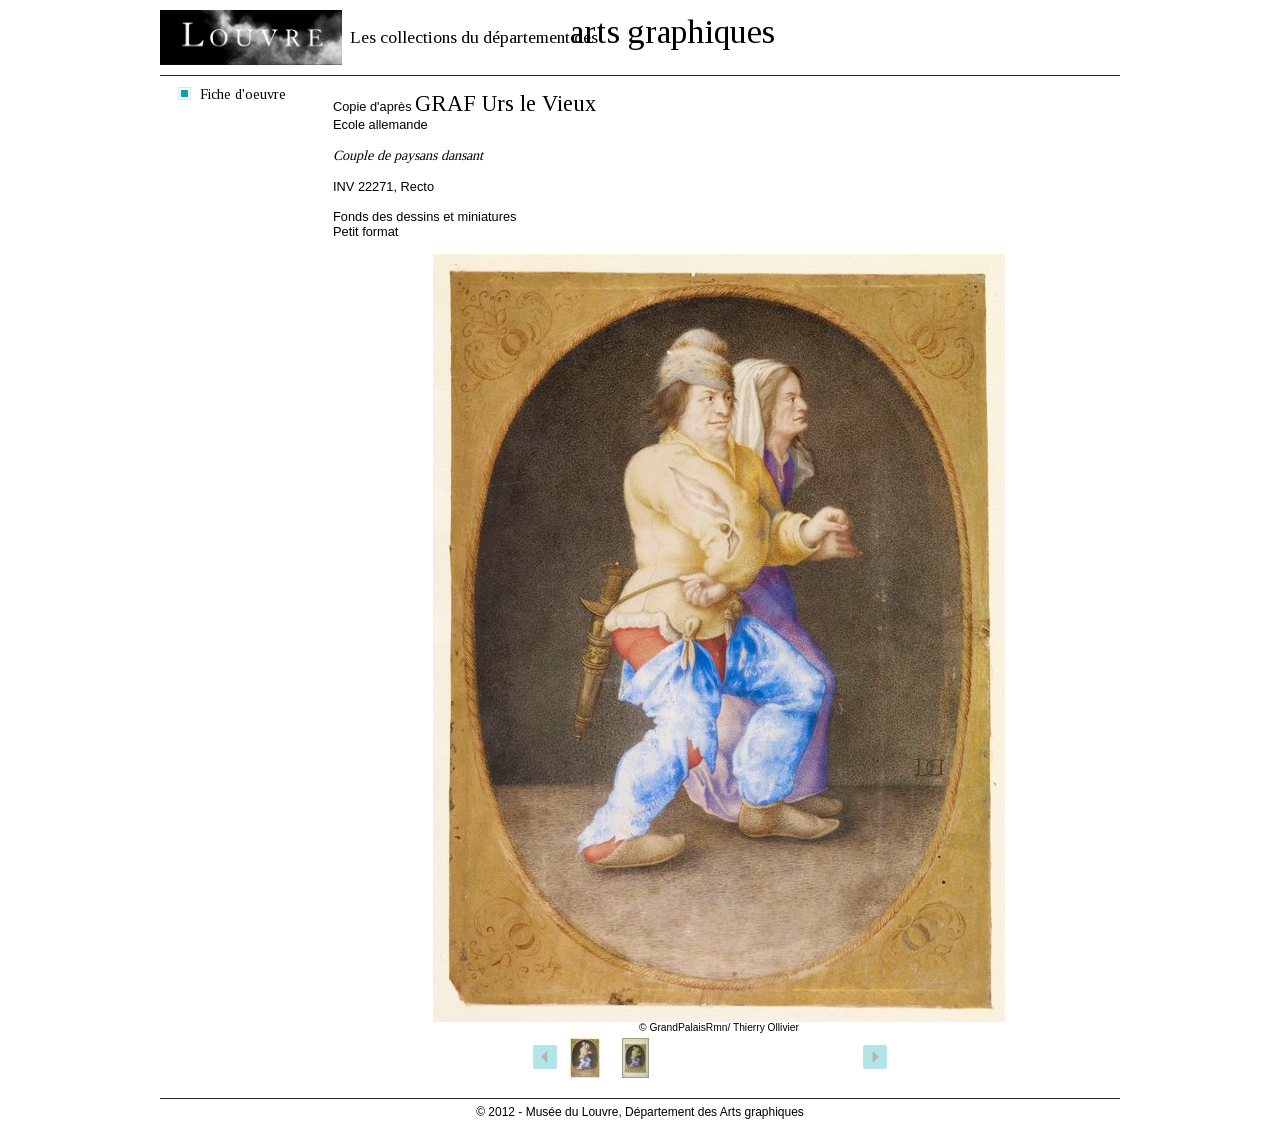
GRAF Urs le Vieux (505, 103)
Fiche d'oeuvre (243, 94)
